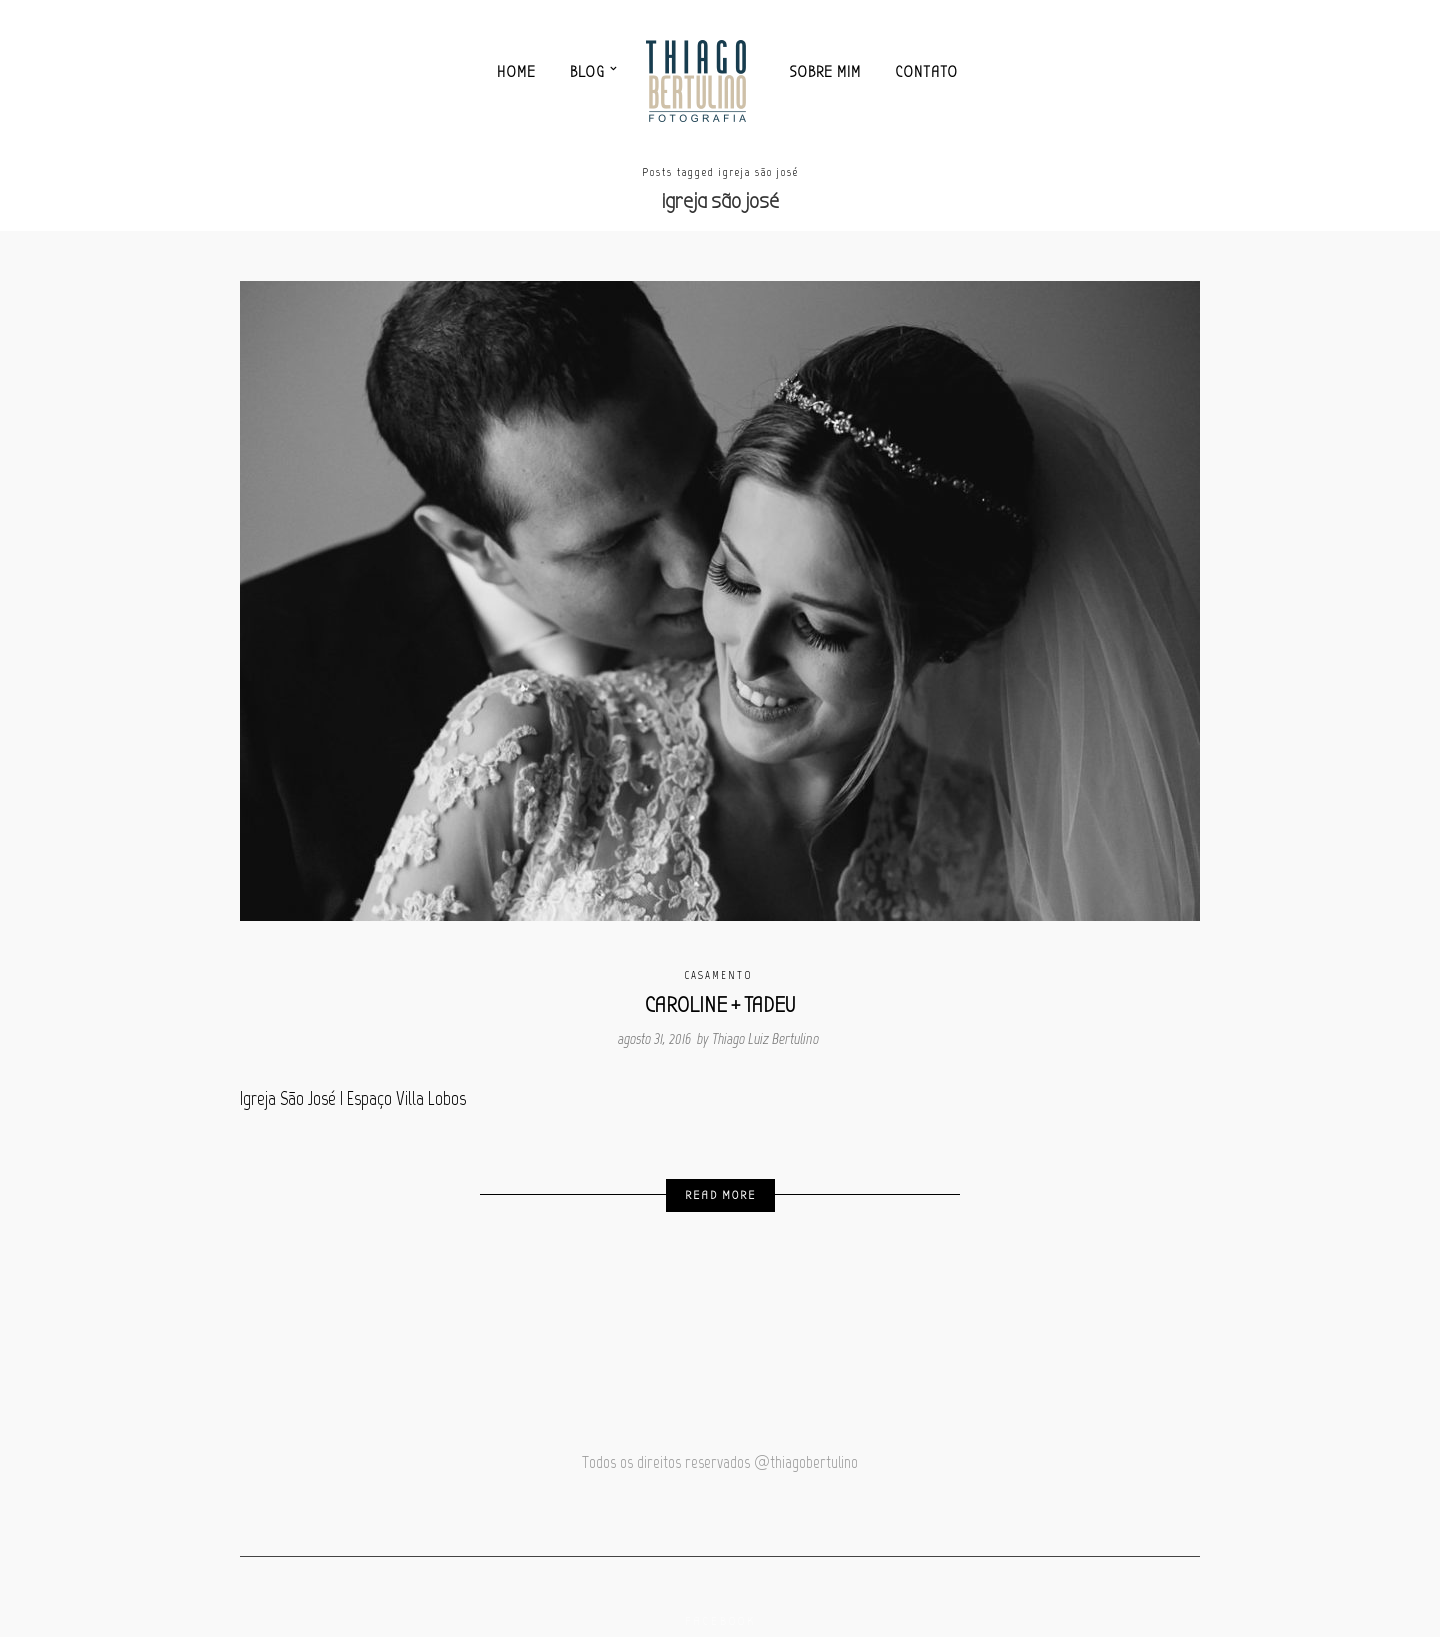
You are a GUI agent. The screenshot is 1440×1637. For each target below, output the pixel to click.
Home (516, 72)
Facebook (720, 1621)
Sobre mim (825, 72)
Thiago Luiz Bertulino (765, 1039)
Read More (720, 1195)
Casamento (718, 975)
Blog (587, 72)
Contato (926, 72)
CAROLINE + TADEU (720, 1005)
